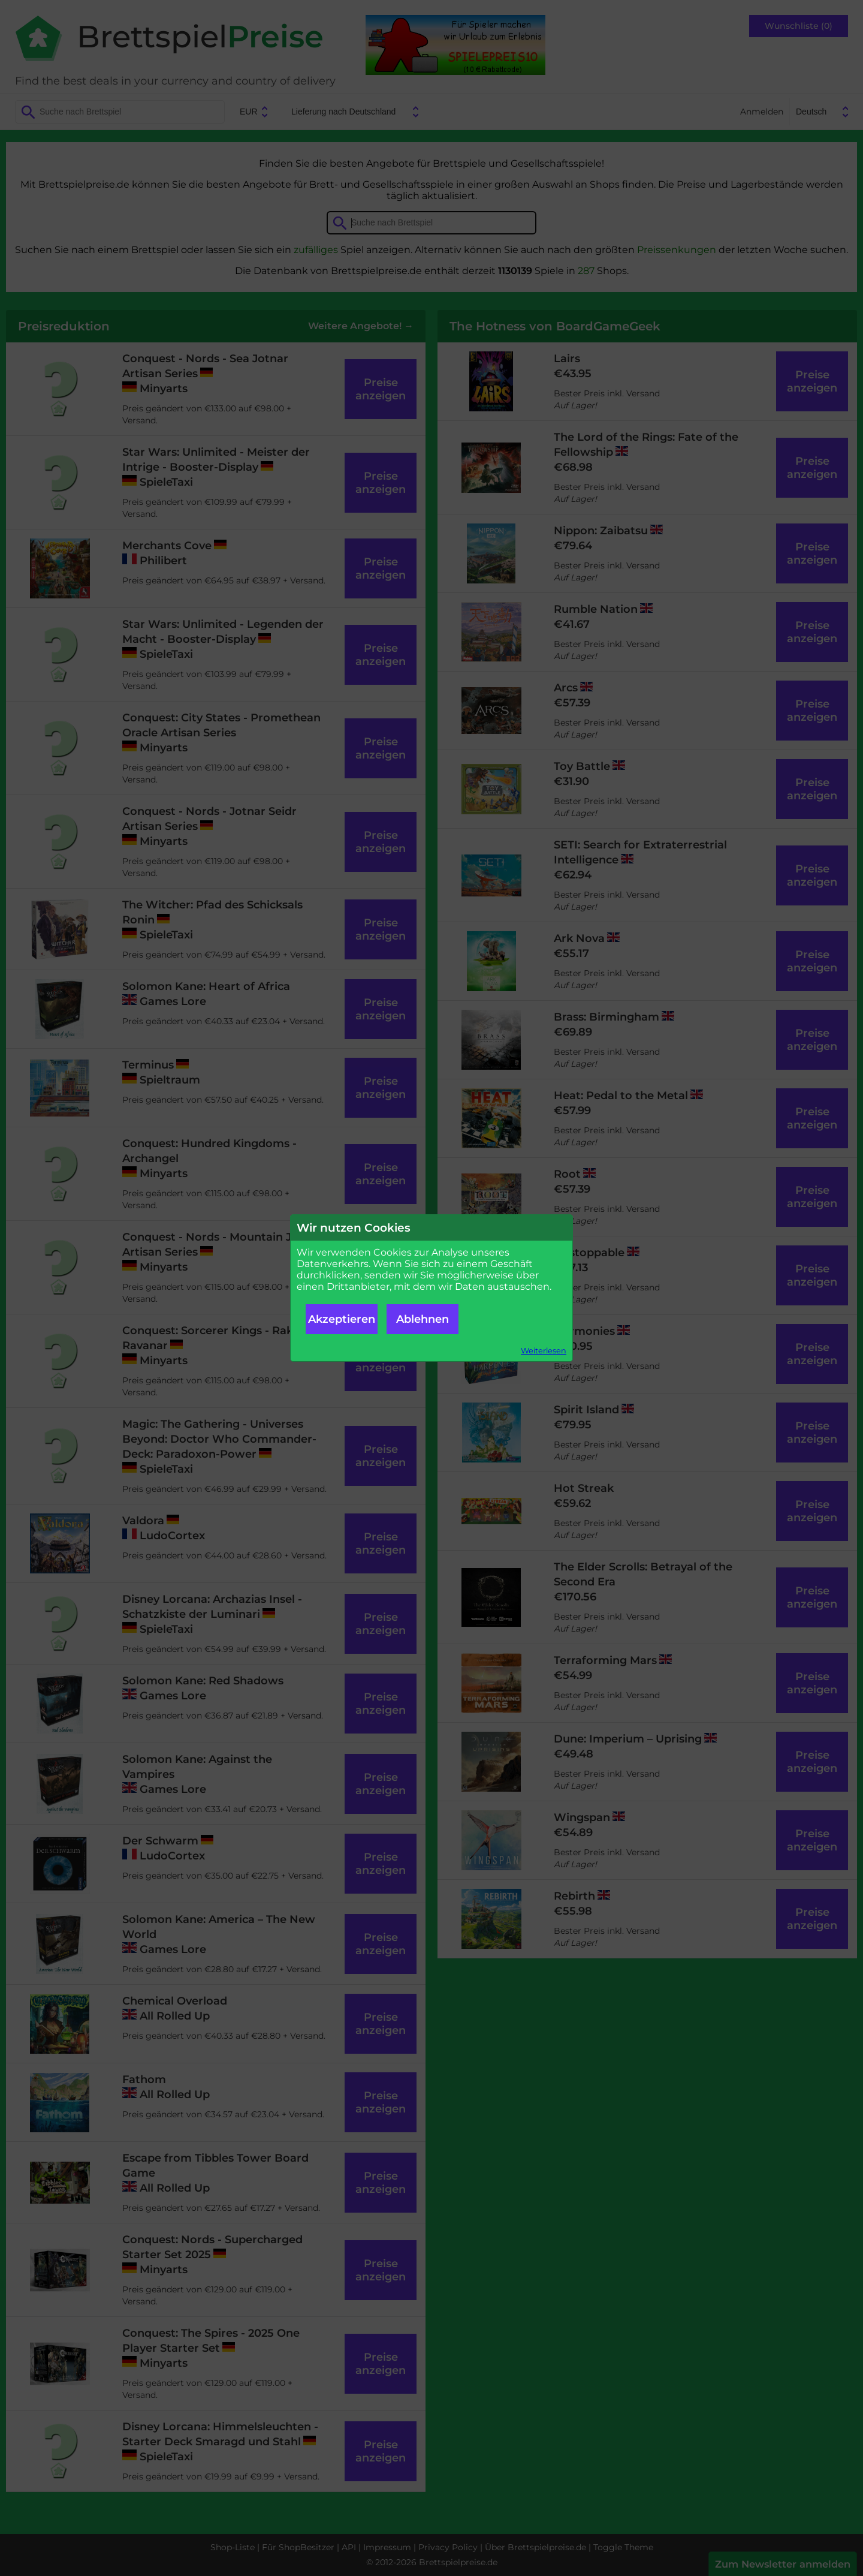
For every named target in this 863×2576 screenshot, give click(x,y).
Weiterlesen (543, 1350)
